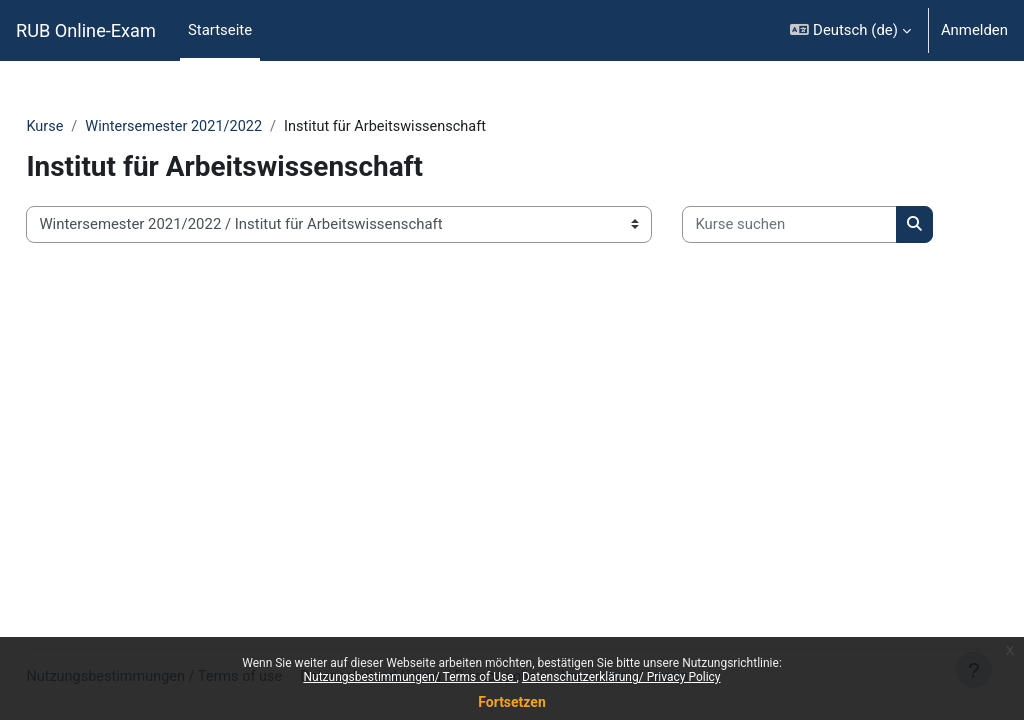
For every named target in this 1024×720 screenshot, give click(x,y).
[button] (850, 30)
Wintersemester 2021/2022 (222, 127)
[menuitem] (273, 31)
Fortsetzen (512, 702)
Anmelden (974, 30)
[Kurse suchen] (178, 286)
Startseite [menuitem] (220, 30)
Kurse (90, 127)
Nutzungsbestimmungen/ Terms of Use (409, 677)
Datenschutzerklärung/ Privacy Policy (621, 677)
